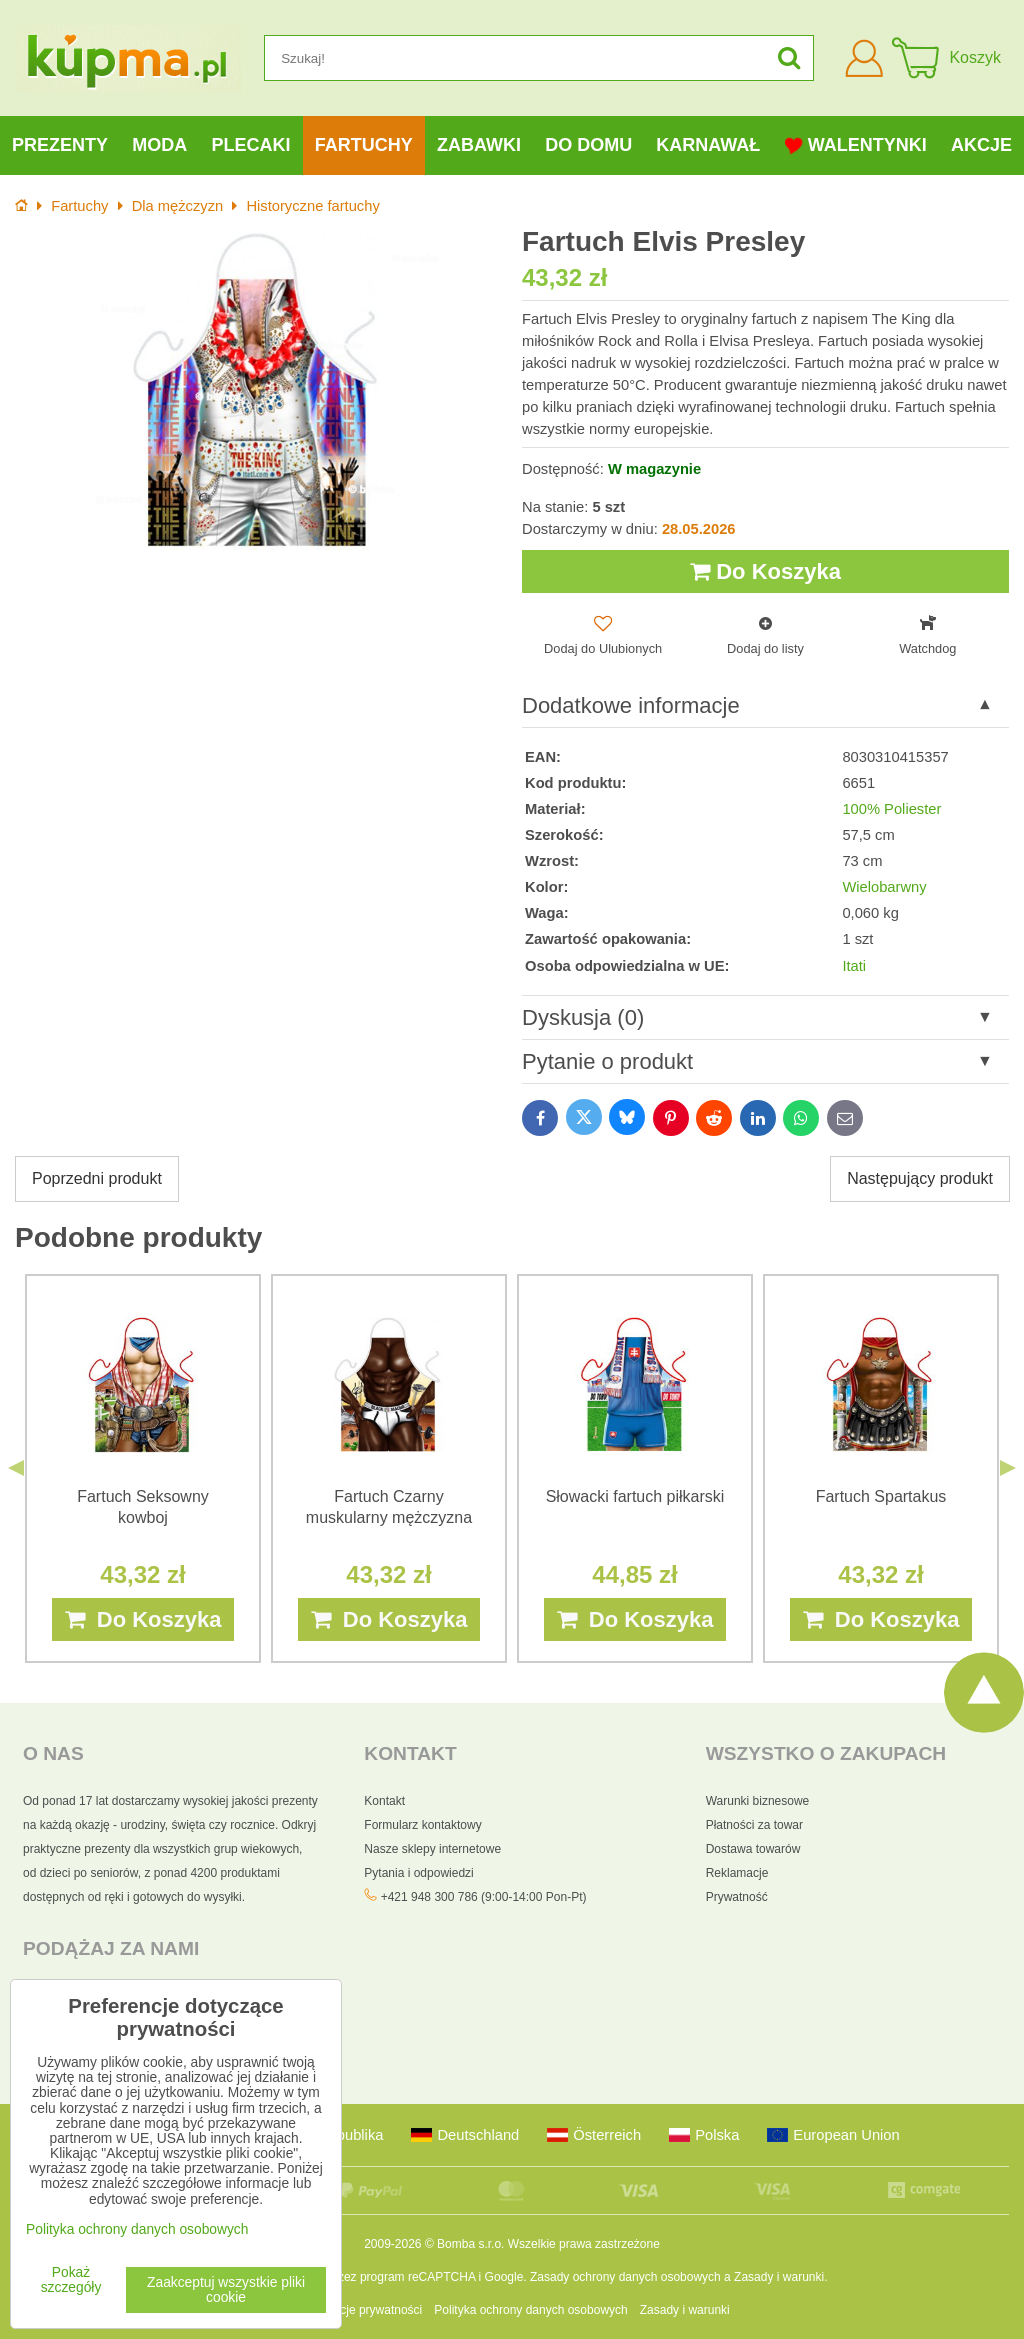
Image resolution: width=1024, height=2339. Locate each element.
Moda (159, 145)
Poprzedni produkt (97, 1178)
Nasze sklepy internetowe (432, 1849)
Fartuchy (364, 145)
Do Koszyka (765, 571)
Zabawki (479, 145)
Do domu (588, 145)
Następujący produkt (920, 1178)
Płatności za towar (754, 1825)
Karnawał (708, 145)
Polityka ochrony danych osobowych (530, 2310)
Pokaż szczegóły (71, 2280)
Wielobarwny (884, 887)
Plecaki (251, 145)
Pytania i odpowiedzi (418, 1873)
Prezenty (60, 145)
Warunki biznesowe (758, 1801)
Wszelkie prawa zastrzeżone (584, 2244)
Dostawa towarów (753, 1849)
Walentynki (856, 145)
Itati (854, 966)
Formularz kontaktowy (422, 1825)
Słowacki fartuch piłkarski (635, 1496)
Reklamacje (737, 1873)
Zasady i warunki (779, 2277)
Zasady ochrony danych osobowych (625, 2277)
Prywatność (737, 1897)
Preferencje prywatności (358, 2310)
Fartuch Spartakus (881, 1496)
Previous (16, 1468)
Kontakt (384, 1801)
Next (1008, 1468)
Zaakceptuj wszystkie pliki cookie (226, 2290)
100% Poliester (891, 809)
